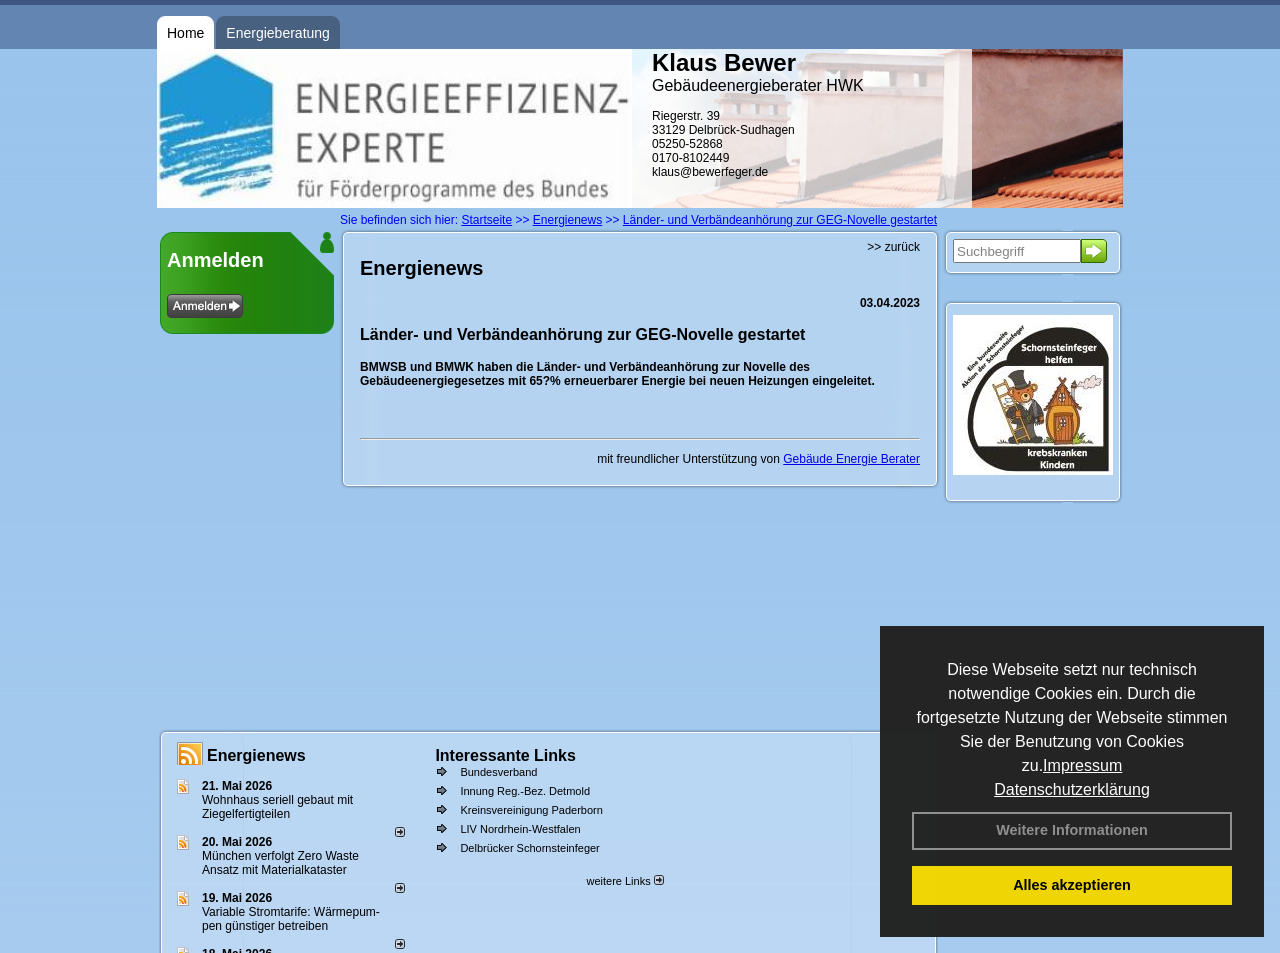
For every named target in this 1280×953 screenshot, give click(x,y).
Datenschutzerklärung (1072, 789)
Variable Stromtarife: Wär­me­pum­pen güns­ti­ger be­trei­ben (291, 919)
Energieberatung (278, 33)
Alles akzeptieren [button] (1072, 885)
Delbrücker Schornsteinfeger (529, 848)
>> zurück (893, 247)
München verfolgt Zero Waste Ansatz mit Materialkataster (280, 863)
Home (185, 33)
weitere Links (624, 881)
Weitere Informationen (1072, 830)
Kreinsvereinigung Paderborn (531, 810)
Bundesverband (498, 772)
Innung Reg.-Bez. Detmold (525, 791)
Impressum (1082, 765)
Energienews (256, 755)
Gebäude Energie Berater (851, 459)
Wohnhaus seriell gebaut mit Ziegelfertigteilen (277, 807)
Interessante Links (505, 755)
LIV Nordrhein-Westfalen (520, 829)
